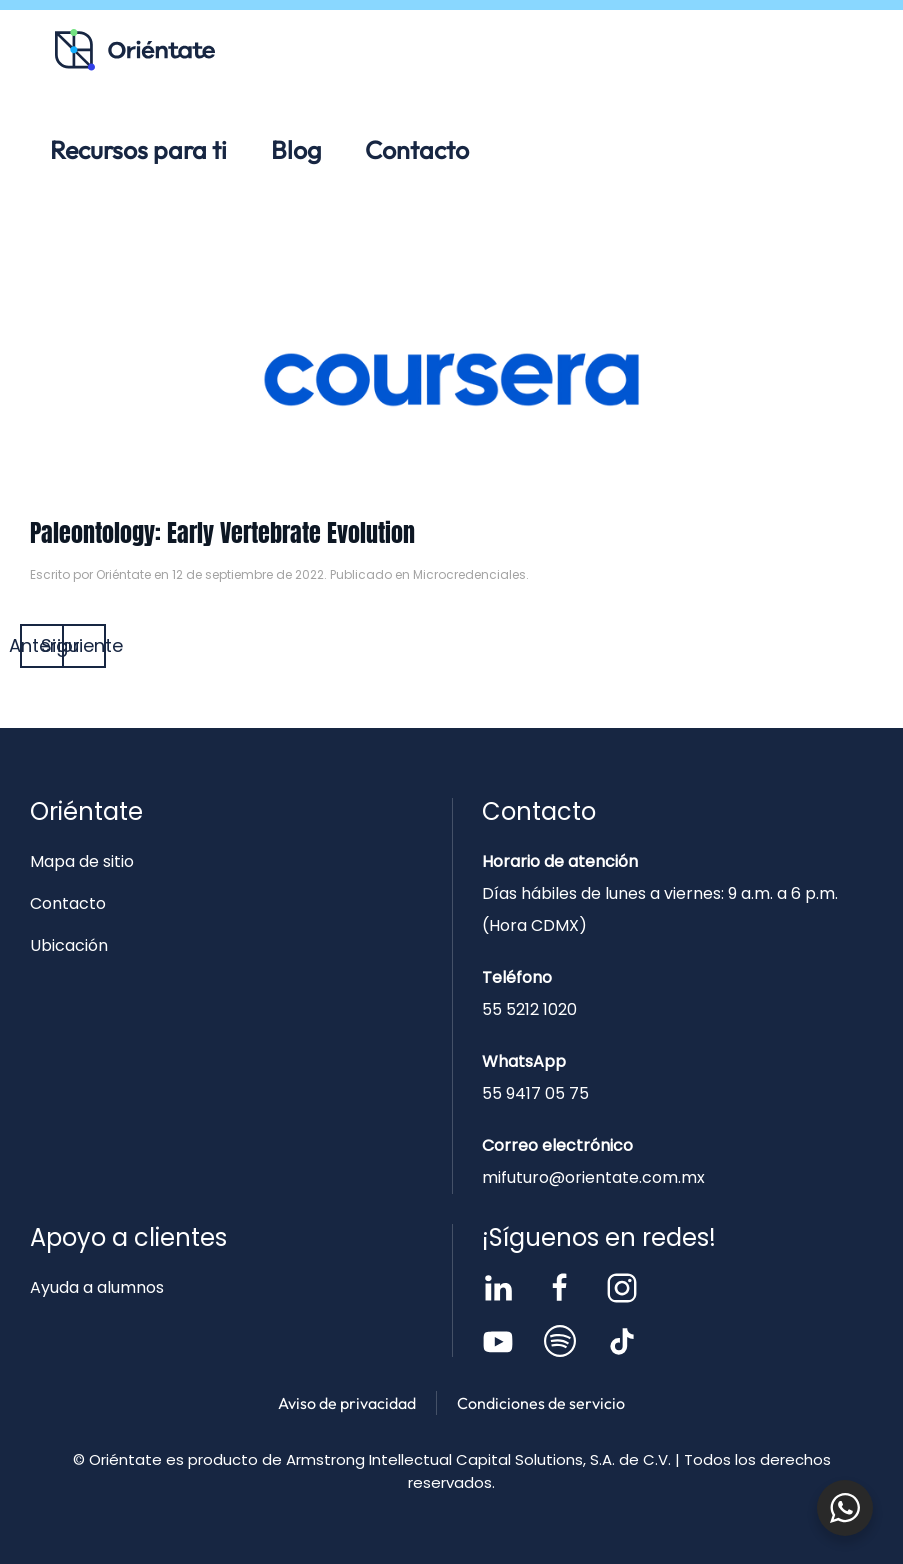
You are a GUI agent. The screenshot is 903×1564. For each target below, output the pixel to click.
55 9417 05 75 (535, 1093)
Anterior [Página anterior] (42, 645)
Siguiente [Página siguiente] (84, 645)
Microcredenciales (469, 574)
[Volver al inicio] (135, 50)
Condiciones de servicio (541, 1403)
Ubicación (69, 945)
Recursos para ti (138, 150)
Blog (296, 150)
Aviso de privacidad (347, 1403)
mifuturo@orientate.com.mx (593, 1177)
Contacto (417, 150)
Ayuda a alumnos (97, 1287)
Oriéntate (123, 574)
